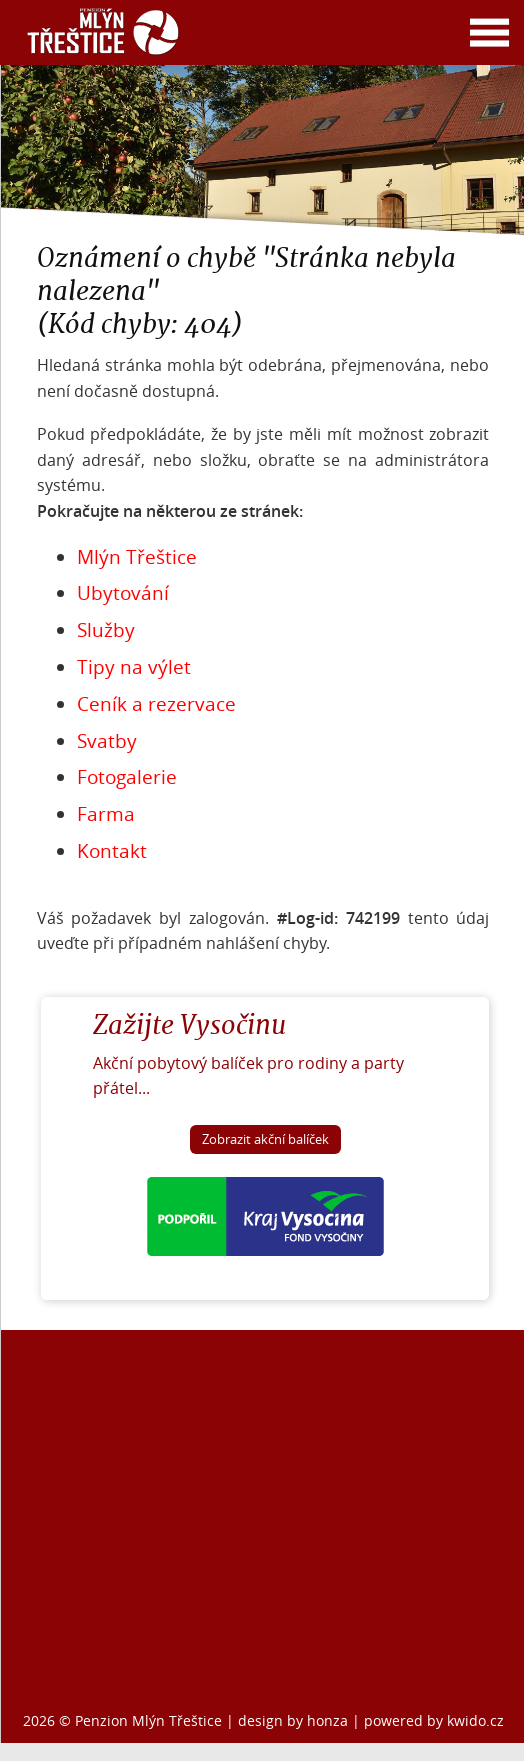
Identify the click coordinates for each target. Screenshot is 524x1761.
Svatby (107, 741)
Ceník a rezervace (156, 704)
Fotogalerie (127, 777)
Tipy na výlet (134, 667)
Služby (106, 630)
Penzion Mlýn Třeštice (148, 1720)
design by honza (295, 1720)
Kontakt (112, 851)
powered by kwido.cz (434, 1720)
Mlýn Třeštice (137, 557)
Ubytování (123, 593)
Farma (106, 814)
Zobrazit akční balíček (265, 1139)
